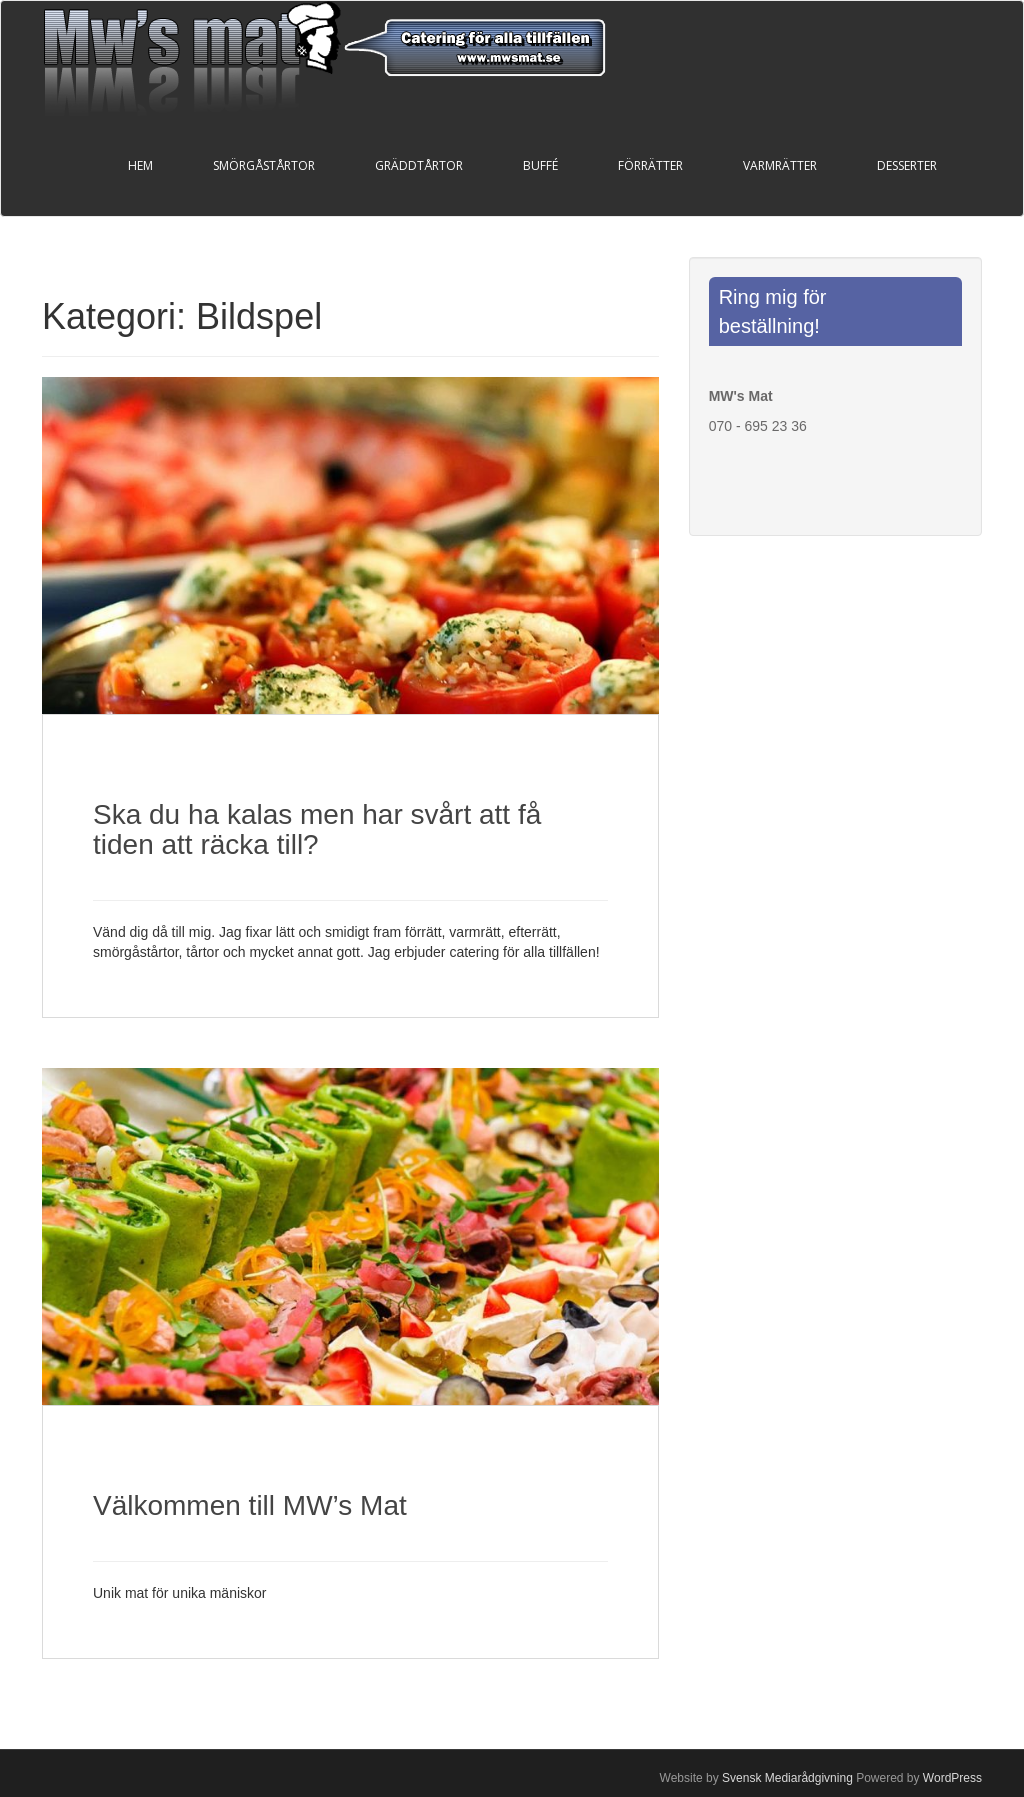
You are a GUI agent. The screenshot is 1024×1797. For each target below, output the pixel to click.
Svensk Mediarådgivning (787, 1778)
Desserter (907, 165)
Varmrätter (780, 165)
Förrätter (650, 165)
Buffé (540, 165)
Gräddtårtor (419, 165)
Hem (140, 165)
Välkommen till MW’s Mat (250, 1505)
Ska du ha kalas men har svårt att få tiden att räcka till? (317, 830)
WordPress (952, 1778)
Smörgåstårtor (264, 165)
